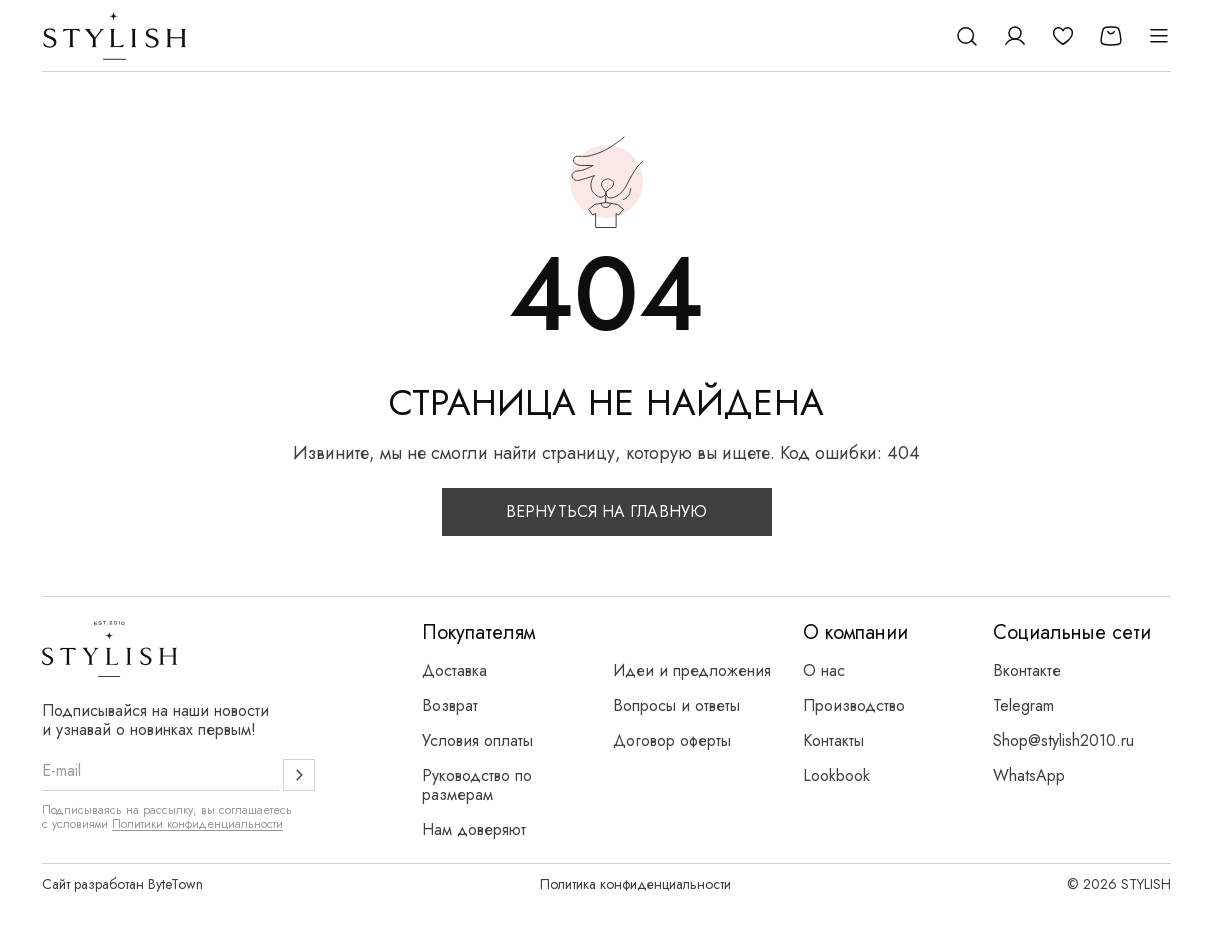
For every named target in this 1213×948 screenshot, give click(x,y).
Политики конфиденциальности (197, 824)
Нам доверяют (474, 829)
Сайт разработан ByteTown (122, 884)
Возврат (450, 705)
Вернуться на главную (606, 511)
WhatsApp (1029, 775)
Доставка (454, 670)
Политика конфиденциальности (635, 884)
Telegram (1023, 705)
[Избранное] (1063, 36)
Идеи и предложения (692, 670)
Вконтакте (1027, 670)
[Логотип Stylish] (115, 36)
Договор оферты (672, 740)
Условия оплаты (477, 740)
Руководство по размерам (477, 785)
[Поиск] (967, 36)
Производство (854, 705)
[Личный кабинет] (1015, 36)
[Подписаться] (299, 775)
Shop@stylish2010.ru (1063, 740)
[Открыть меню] (1159, 36)
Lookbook (836, 775)
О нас (824, 670)
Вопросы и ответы (676, 705)
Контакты (833, 740)
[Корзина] (1111, 36)
